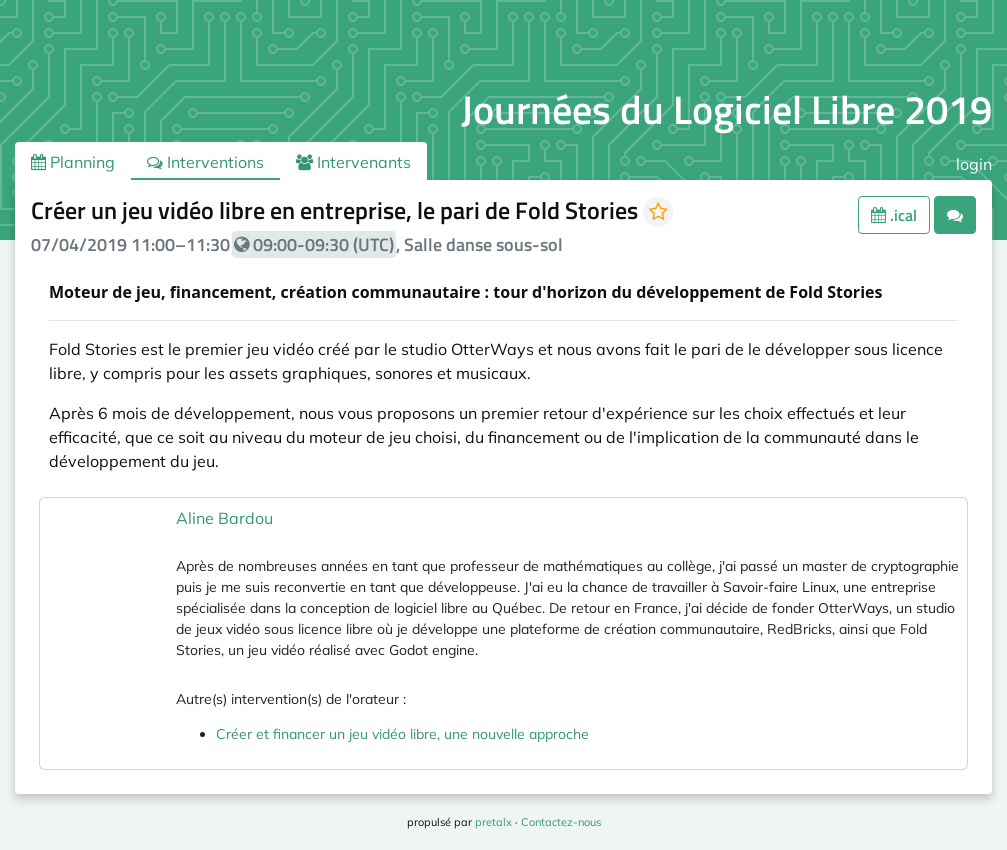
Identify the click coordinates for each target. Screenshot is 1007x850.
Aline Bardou (224, 518)
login (974, 164)
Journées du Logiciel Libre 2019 (726, 109)
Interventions (205, 162)
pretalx (493, 822)
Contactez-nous (561, 822)
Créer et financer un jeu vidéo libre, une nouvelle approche (402, 734)
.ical (894, 215)
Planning (73, 162)
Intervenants (353, 162)
